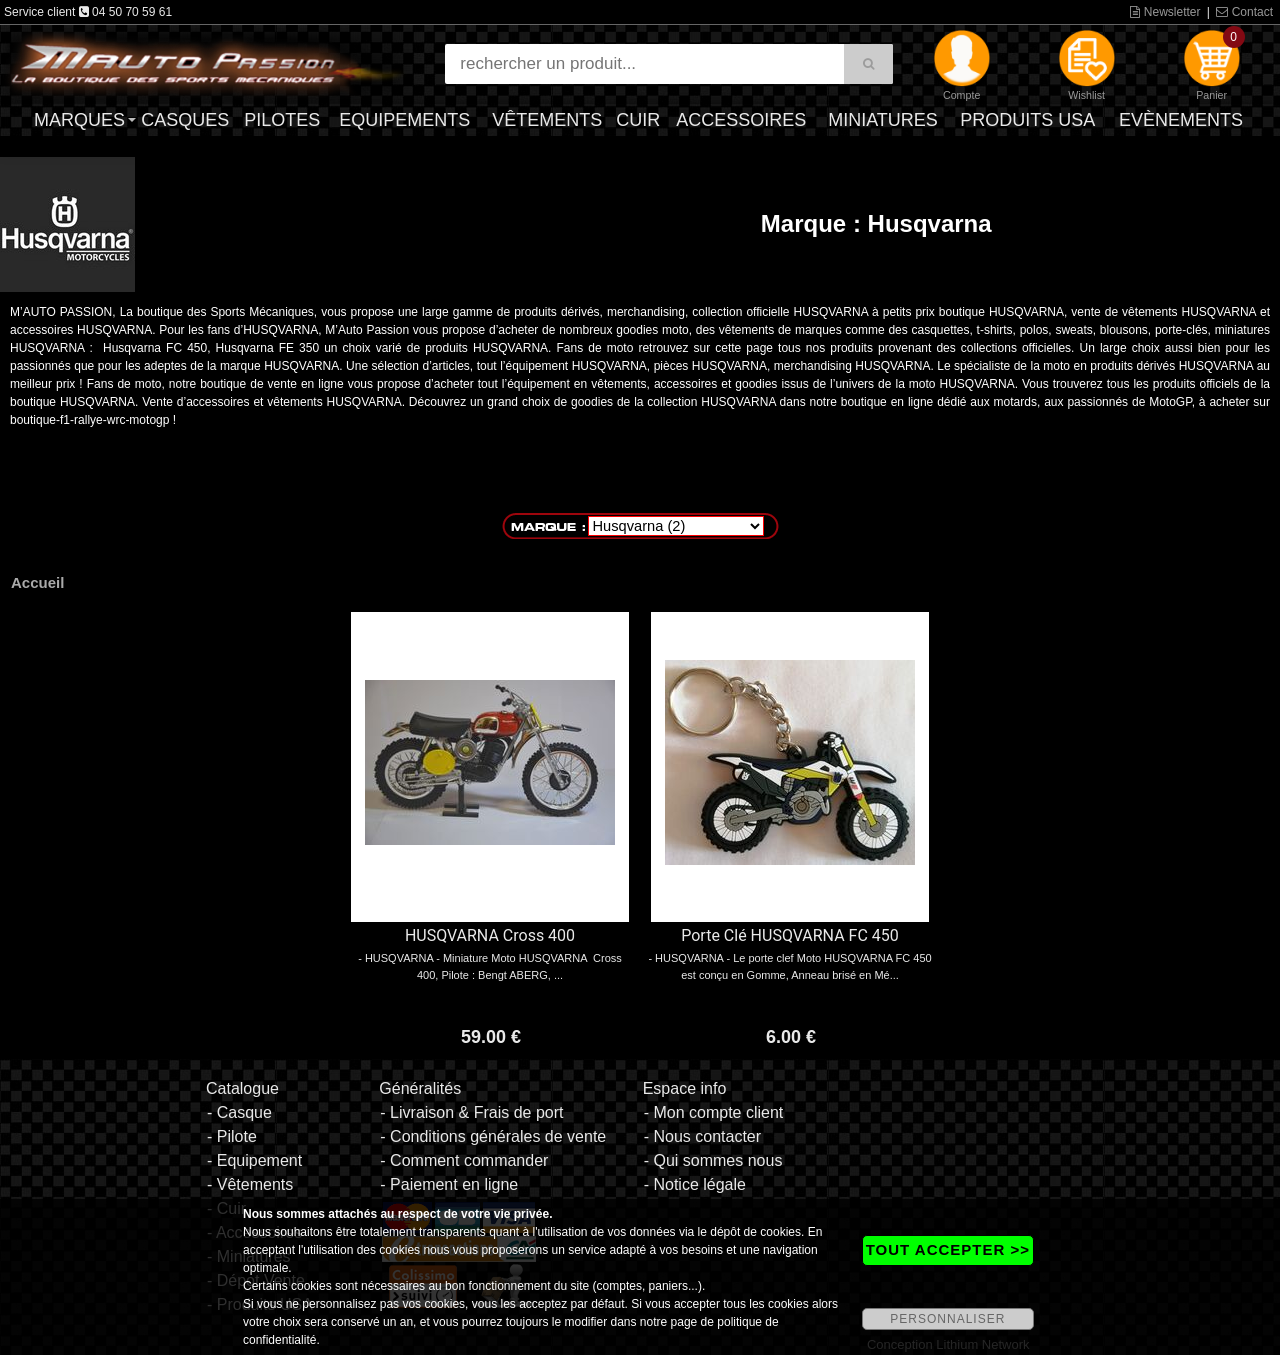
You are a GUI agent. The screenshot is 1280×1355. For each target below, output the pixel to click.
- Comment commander (464, 1160)
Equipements (404, 120)
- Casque (239, 1112)
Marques (79, 120)
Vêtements (547, 120)
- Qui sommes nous (713, 1160)
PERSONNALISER (947, 1319)
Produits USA (1027, 120)
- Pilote (232, 1136)
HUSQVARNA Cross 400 (490, 935)
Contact (1244, 12)
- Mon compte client (714, 1112)
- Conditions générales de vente (493, 1136)
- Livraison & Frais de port (471, 1112)
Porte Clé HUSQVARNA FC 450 (790, 935)
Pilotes (282, 120)
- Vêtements (250, 1184)
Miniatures (883, 120)
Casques (185, 120)
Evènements (1181, 120)
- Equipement (254, 1160)
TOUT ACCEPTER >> (948, 1249)
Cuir (638, 120)
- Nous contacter (702, 1136)
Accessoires (741, 120)
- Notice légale (695, 1184)
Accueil (37, 582)
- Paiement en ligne (449, 1184)
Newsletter (1165, 12)
